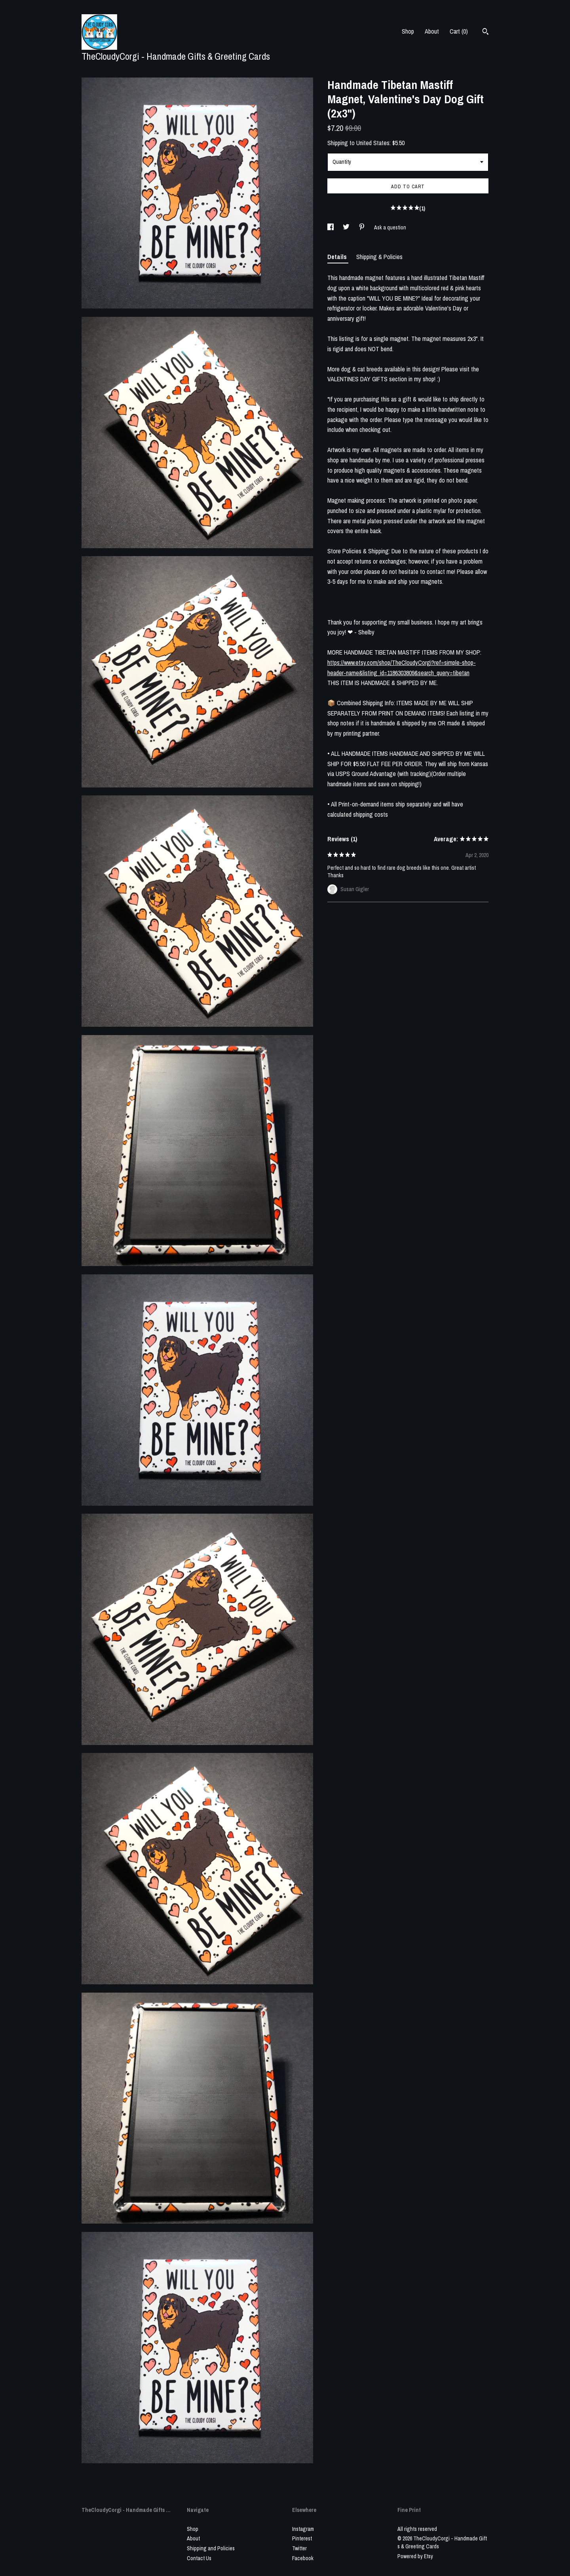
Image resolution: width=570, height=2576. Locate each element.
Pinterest (302, 2538)
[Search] (485, 32)
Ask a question (390, 227)
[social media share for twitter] (347, 227)
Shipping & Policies (379, 256)
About (432, 31)
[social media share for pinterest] (362, 227)
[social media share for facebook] (331, 227)
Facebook (303, 2558)
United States (373, 142)
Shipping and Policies (211, 2548)
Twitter (299, 2548)
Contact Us (199, 2558)
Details (337, 256)
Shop (408, 31)
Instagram (303, 2528)
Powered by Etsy (415, 2556)
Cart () (459, 31)
